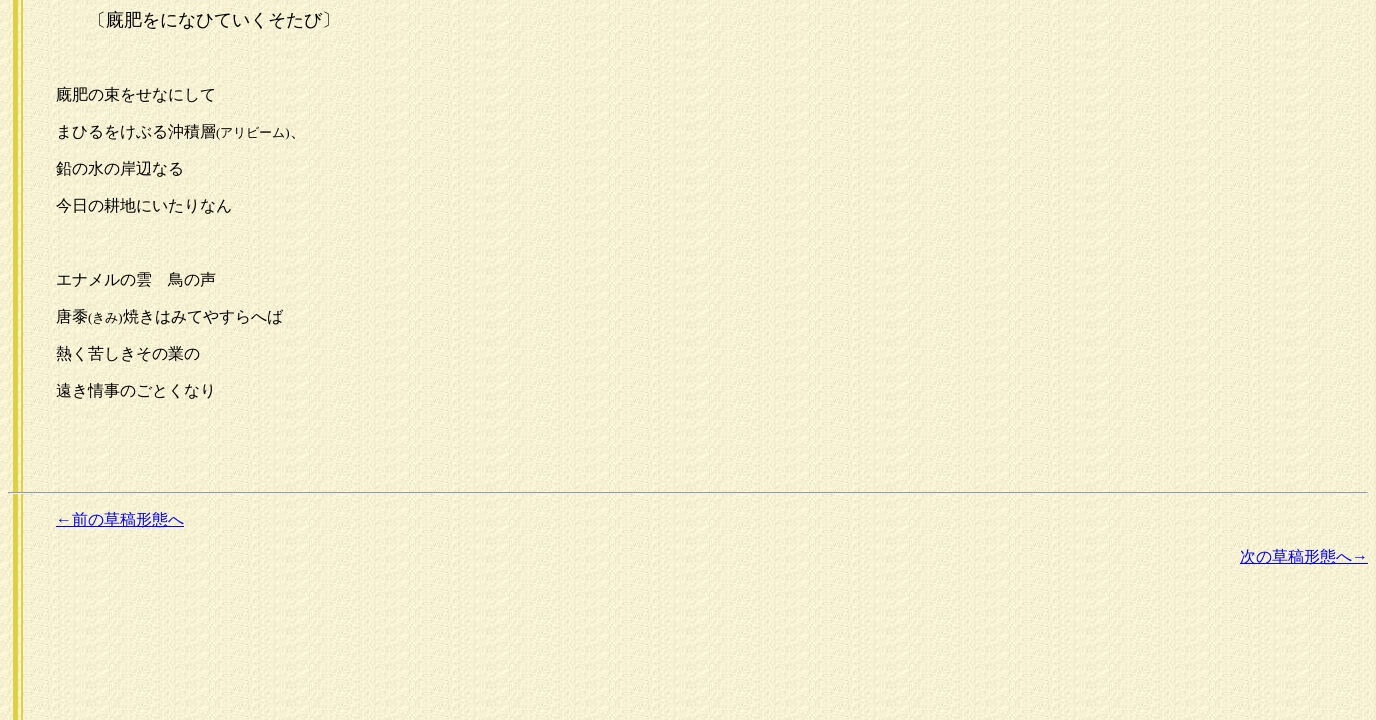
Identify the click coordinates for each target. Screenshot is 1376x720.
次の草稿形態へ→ (1304, 556)
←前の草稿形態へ (120, 519)
